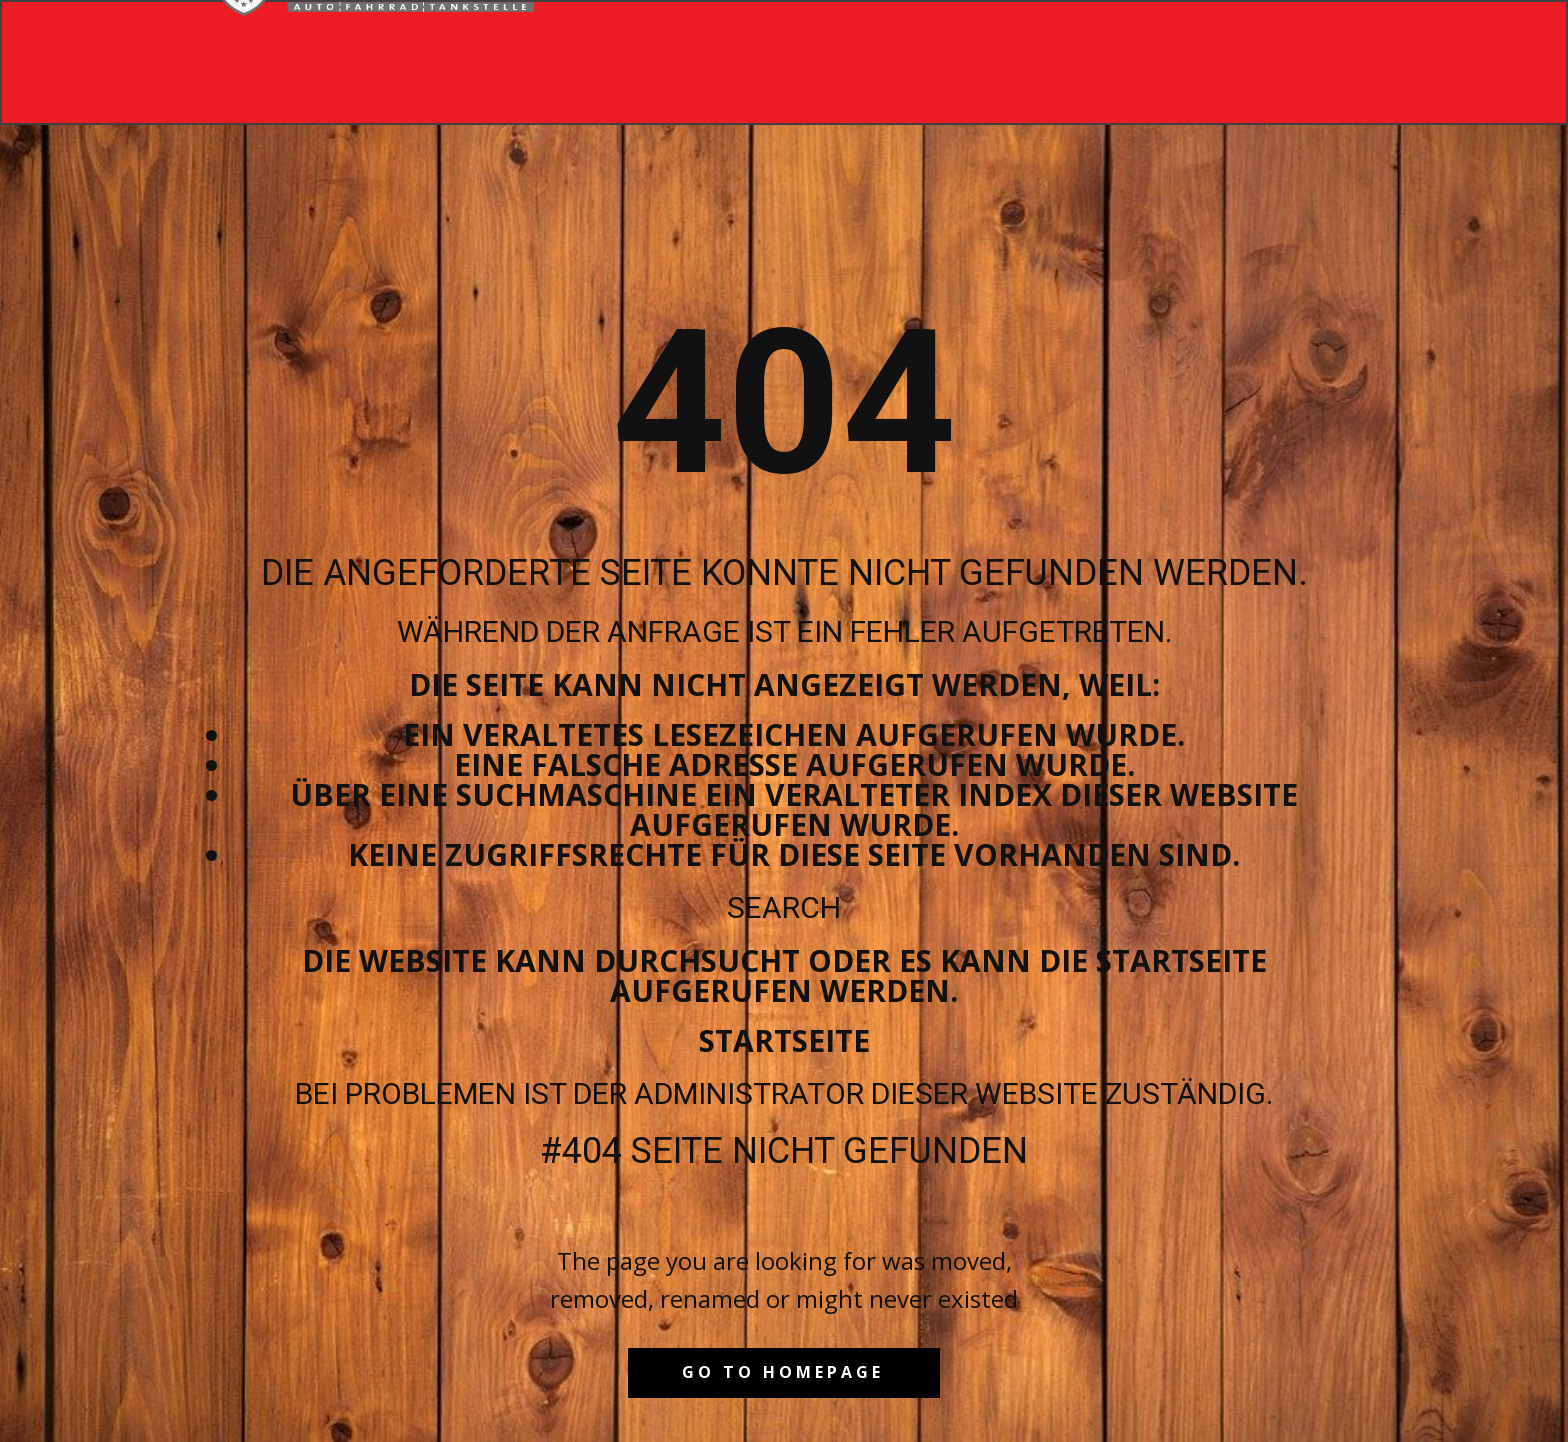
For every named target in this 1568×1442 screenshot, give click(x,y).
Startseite (784, 1040)
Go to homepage (783, 1372)
